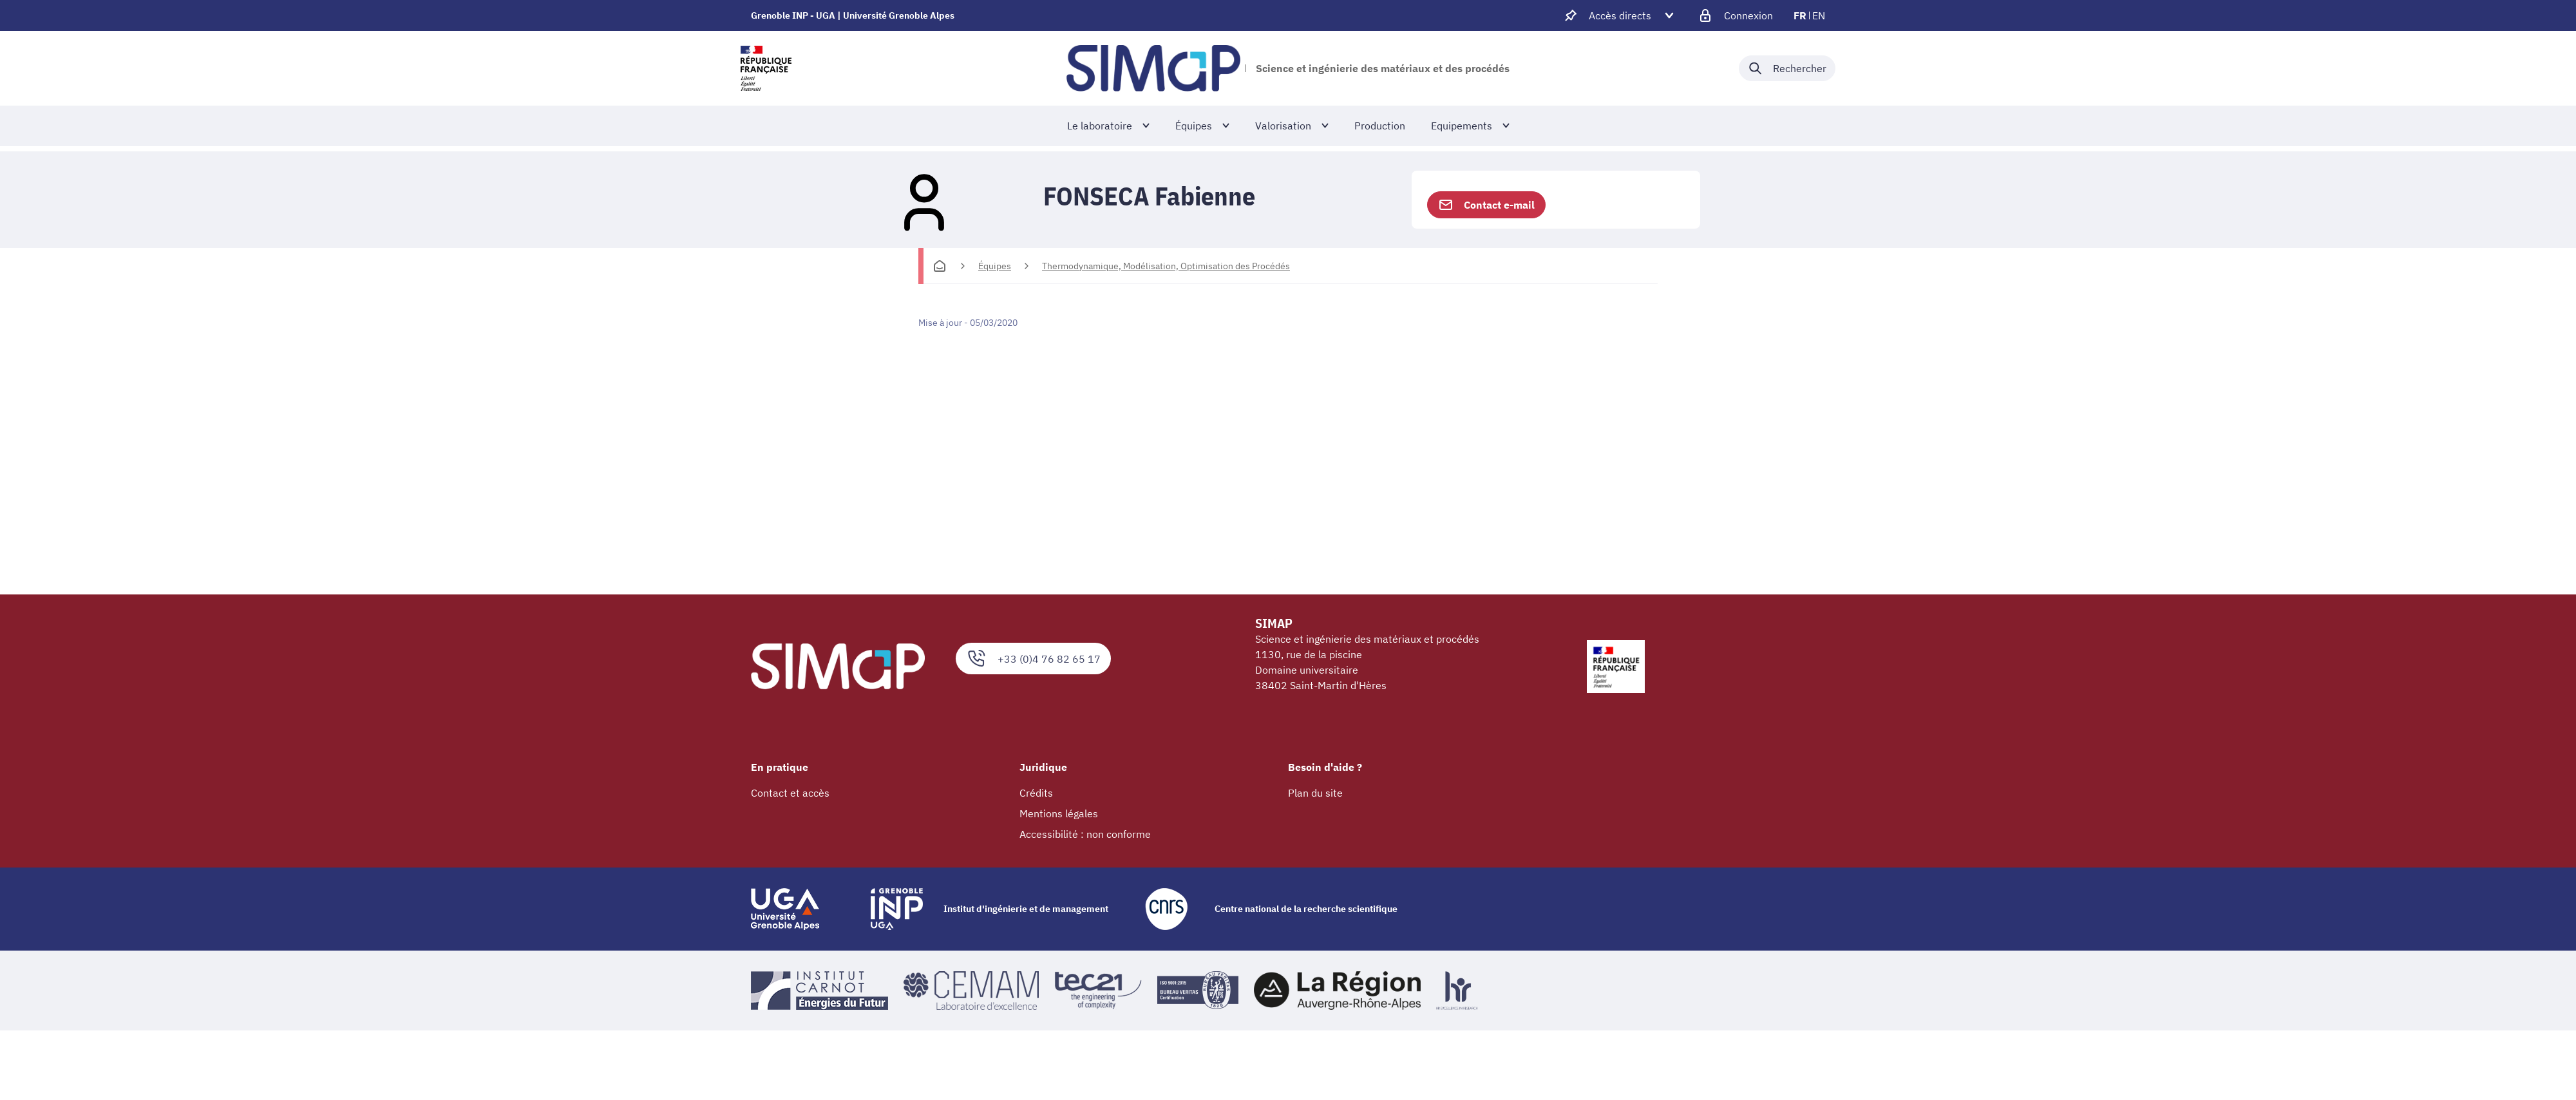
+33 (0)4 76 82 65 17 (1033, 658)
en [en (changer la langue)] (1818, 15)
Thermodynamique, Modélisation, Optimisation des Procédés (1166, 266)
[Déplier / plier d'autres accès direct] (1620, 15)
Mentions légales (1058, 813)
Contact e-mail (1486, 205)
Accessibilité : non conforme (1085, 834)
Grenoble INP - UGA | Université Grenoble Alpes (852, 15)
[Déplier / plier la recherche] (1787, 68)
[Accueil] (939, 266)
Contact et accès (790, 792)
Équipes (994, 266)
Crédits (1036, 792)
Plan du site (1315, 792)
